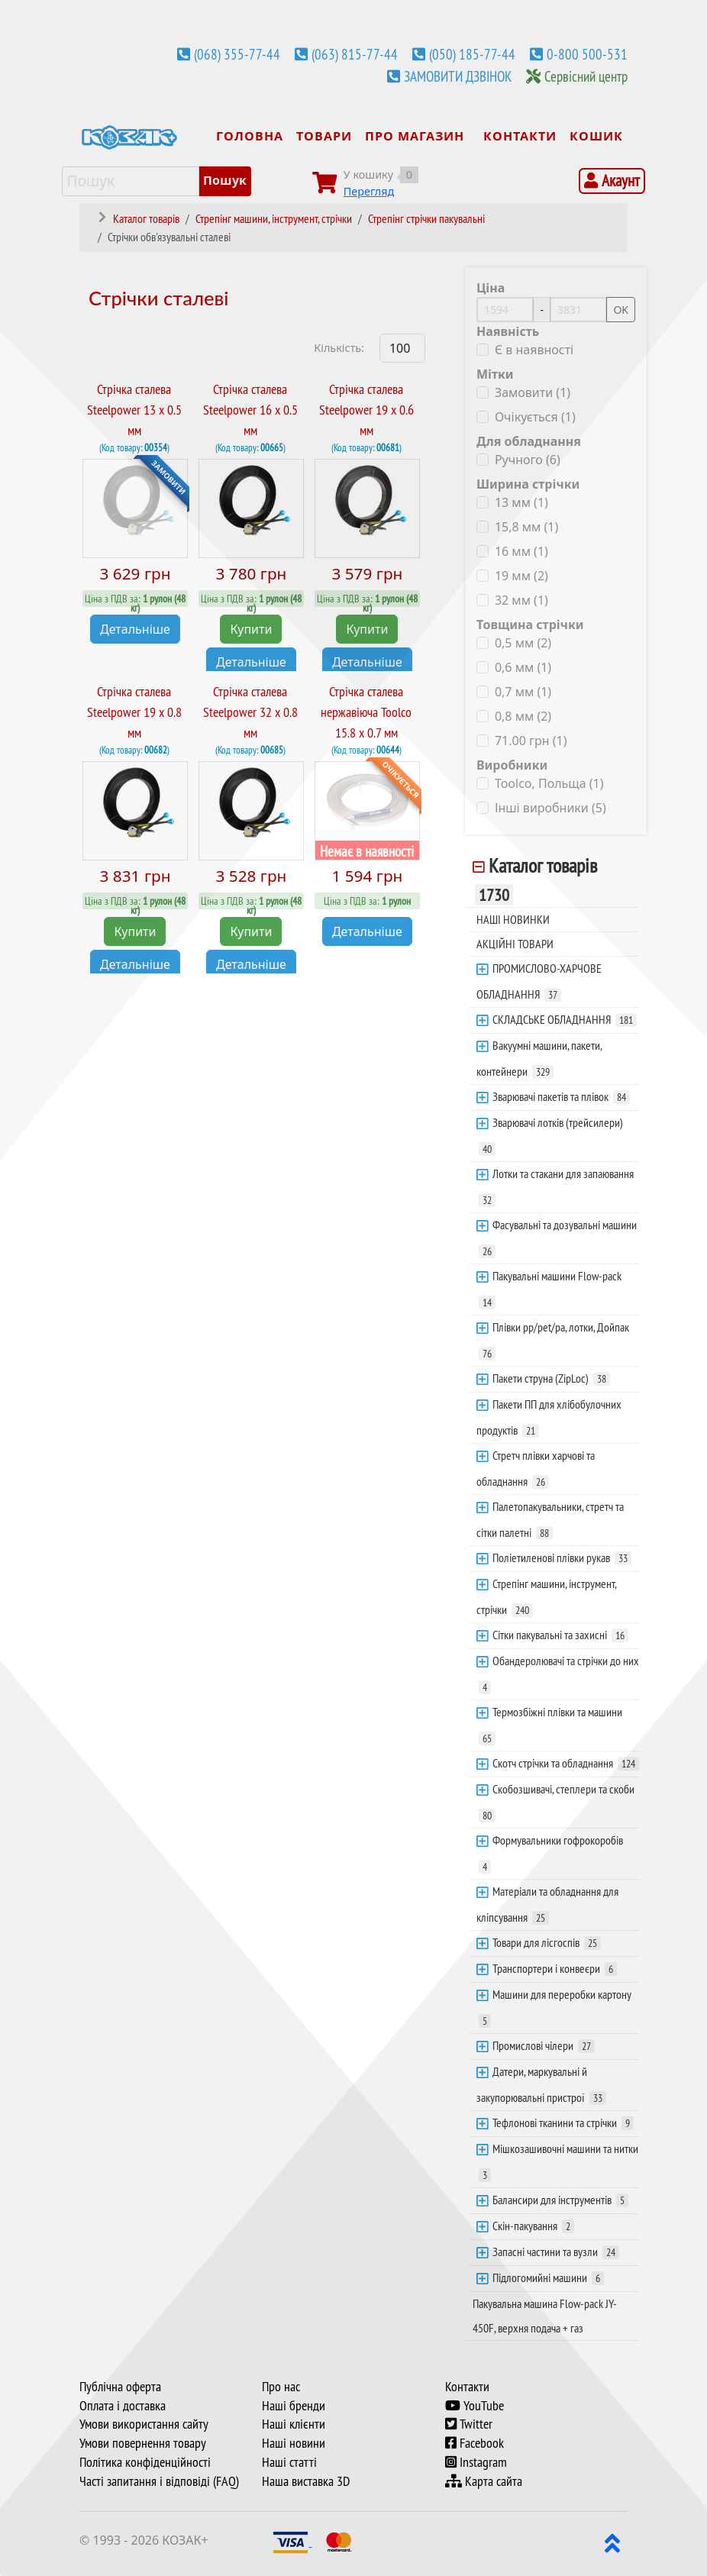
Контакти (467, 2386)
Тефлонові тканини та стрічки (563, 2122)
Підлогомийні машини (548, 2277)
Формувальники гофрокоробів (551, 1853)
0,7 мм (523, 691)
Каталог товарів (536, 879)
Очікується (535, 416)
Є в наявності (534, 349)
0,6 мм (523, 667)
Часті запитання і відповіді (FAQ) (159, 2481)
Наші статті (289, 2462)
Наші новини (293, 2443)
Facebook (474, 2443)
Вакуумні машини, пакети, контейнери (539, 1058)
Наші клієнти (293, 2424)
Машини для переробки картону (555, 2007)
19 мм (521, 575)
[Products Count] (402, 348)
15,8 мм (526, 526)
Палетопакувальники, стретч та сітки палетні (550, 1519)
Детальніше (135, 628)
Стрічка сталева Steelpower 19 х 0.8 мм (134, 712)
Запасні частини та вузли (555, 2251)
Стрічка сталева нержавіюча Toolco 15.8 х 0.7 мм (366, 712)
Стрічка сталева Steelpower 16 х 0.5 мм (250, 409)
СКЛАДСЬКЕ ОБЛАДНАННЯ (564, 1019)
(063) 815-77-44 (355, 54)
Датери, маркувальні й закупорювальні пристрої (541, 2084)
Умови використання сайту (143, 2424)
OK (620, 309)
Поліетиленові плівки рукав (561, 1557)
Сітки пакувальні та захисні (560, 1634)
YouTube (474, 2405)
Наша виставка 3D (306, 2481)
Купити (251, 628)
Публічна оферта (120, 2386)
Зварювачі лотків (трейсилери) (551, 1135)
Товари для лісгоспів (546, 1942)
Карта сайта (483, 2481)
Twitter (468, 2424)
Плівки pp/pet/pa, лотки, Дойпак (554, 1340)
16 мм (521, 551)
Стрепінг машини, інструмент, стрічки (546, 1596)
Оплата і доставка (122, 2405)
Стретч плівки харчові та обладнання (535, 1468)
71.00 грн (531, 740)
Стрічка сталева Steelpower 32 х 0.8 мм (250, 712)
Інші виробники (550, 807)
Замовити (532, 392)
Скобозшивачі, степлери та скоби (556, 1801)
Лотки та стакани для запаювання (556, 1186)
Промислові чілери (543, 2045)
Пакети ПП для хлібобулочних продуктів (548, 1417)
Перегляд (369, 191)
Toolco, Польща (549, 783)
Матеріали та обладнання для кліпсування (547, 1904)
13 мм (521, 502)
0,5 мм (523, 642)
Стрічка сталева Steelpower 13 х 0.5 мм (134, 409)
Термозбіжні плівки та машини (550, 1724)
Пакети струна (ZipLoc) (551, 1378)
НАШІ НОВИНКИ (513, 919)
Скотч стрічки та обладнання (565, 1763)
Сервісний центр (586, 76)
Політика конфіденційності (145, 2462)
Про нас (281, 2386)
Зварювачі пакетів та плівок (561, 1096)
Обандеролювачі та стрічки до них (559, 1673)
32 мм (521, 600)
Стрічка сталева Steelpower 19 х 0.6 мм (366, 409)
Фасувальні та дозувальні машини (558, 1237)
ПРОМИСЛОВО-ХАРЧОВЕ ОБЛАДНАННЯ (539, 981)
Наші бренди (293, 2405)
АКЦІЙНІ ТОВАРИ (515, 943)
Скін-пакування (533, 2225)
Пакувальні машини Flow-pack (550, 1288)
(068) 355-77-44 (237, 54)
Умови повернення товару (142, 2443)
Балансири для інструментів (560, 2199)
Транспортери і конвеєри (554, 1968)
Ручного (527, 459)
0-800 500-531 (587, 54)
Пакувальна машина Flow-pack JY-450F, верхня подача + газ (545, 2316)
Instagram (476, 2462)
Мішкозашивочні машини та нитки (558, 2161)
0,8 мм (523, 716)
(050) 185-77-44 (472, 54)
